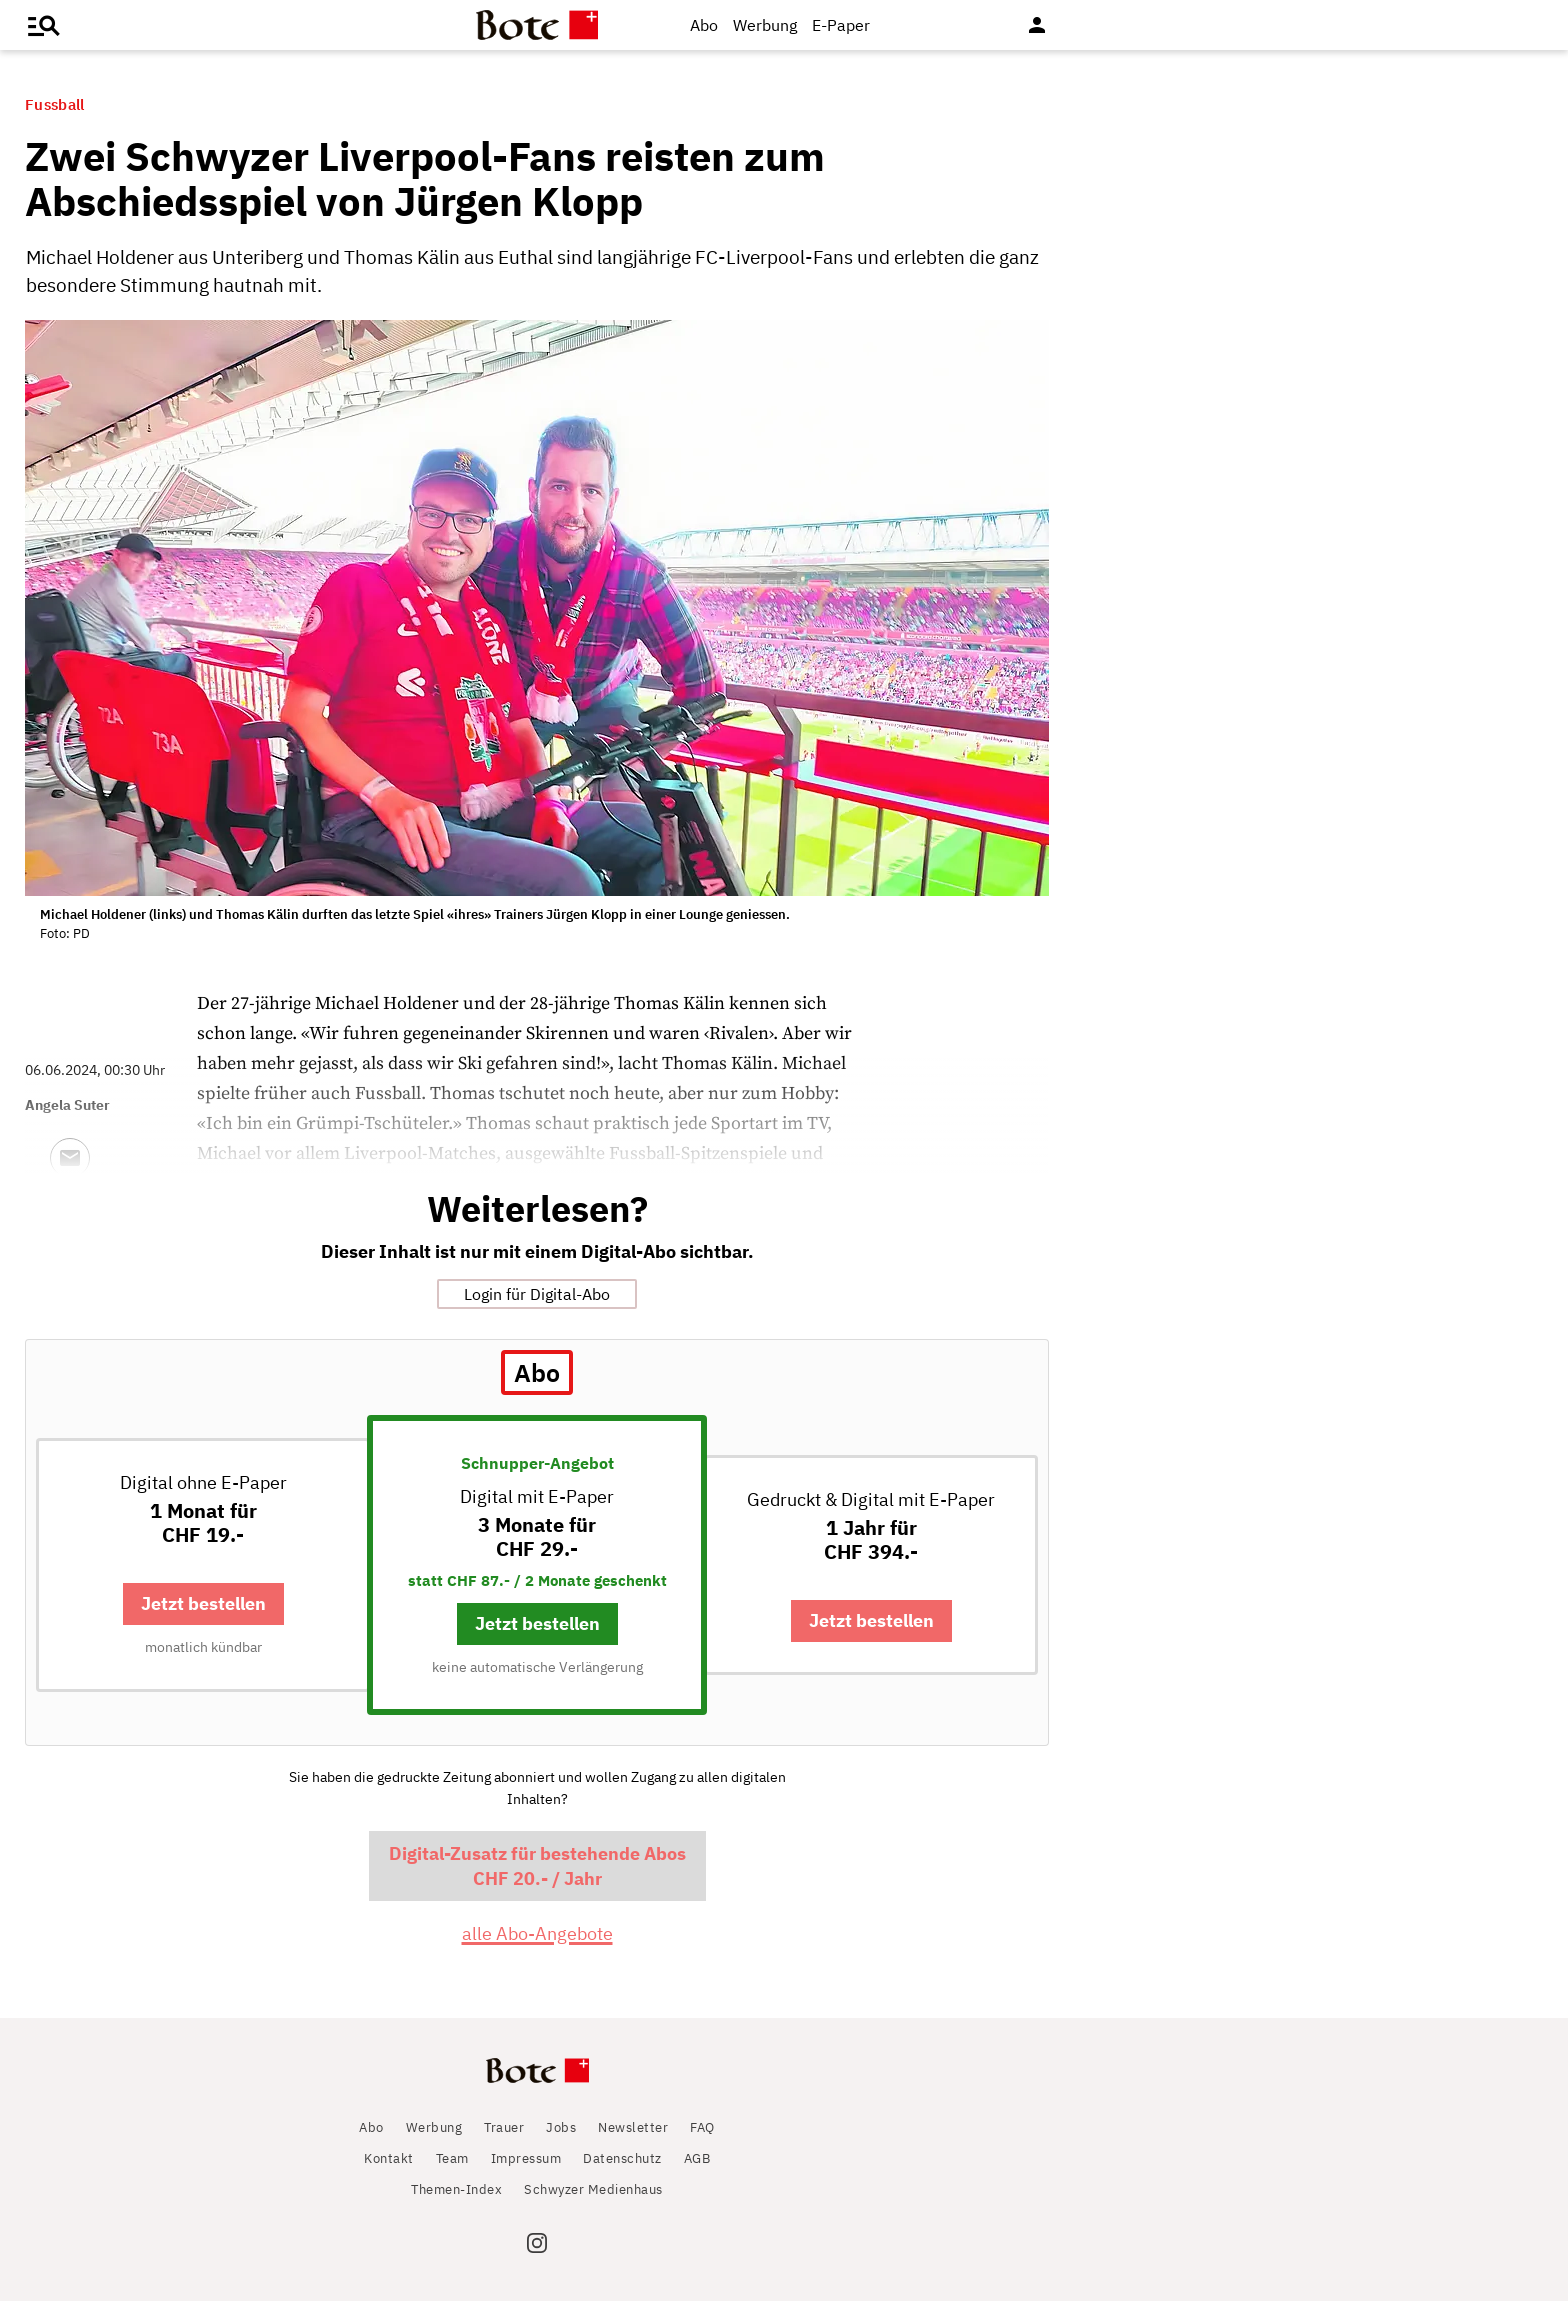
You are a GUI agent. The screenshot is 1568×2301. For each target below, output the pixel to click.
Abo (704, 25)
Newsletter (633, 2127)
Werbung (765, 25)
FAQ (702, 2127)
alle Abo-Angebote (537, 1933)
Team (452, 2158)
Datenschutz (622, 2158)
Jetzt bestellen (203, 1603)
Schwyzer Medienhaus (593, 2189)
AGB (697, 2158)
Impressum (526, 2158)
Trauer (504, 2127)
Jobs (561, 2127)
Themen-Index (456, 2189)
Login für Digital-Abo (537, 1294)
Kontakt (389, 2158)
